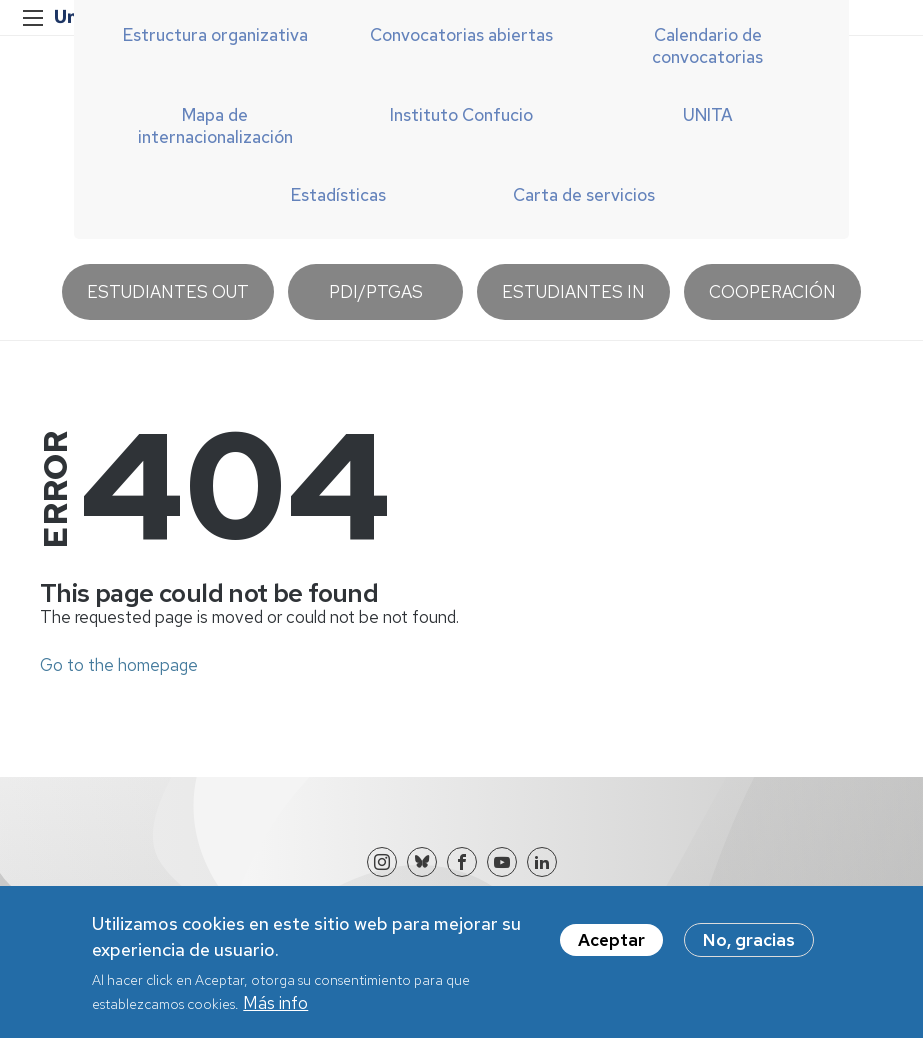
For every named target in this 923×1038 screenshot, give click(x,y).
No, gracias (749, 949)
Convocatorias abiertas (461, 35)
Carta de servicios (584, 195)
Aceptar (611, 949)
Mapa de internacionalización (215, 126)
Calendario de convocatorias (707, 46)
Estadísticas (338, 195)
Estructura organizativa (215, 35)
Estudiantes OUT (168, 292)
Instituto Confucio (461, 115)
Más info (275, 1012)
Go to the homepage (119, 665)
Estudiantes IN (573, 292)
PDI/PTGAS (376, 292)
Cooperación (772, 292)
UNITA (708, 115)
